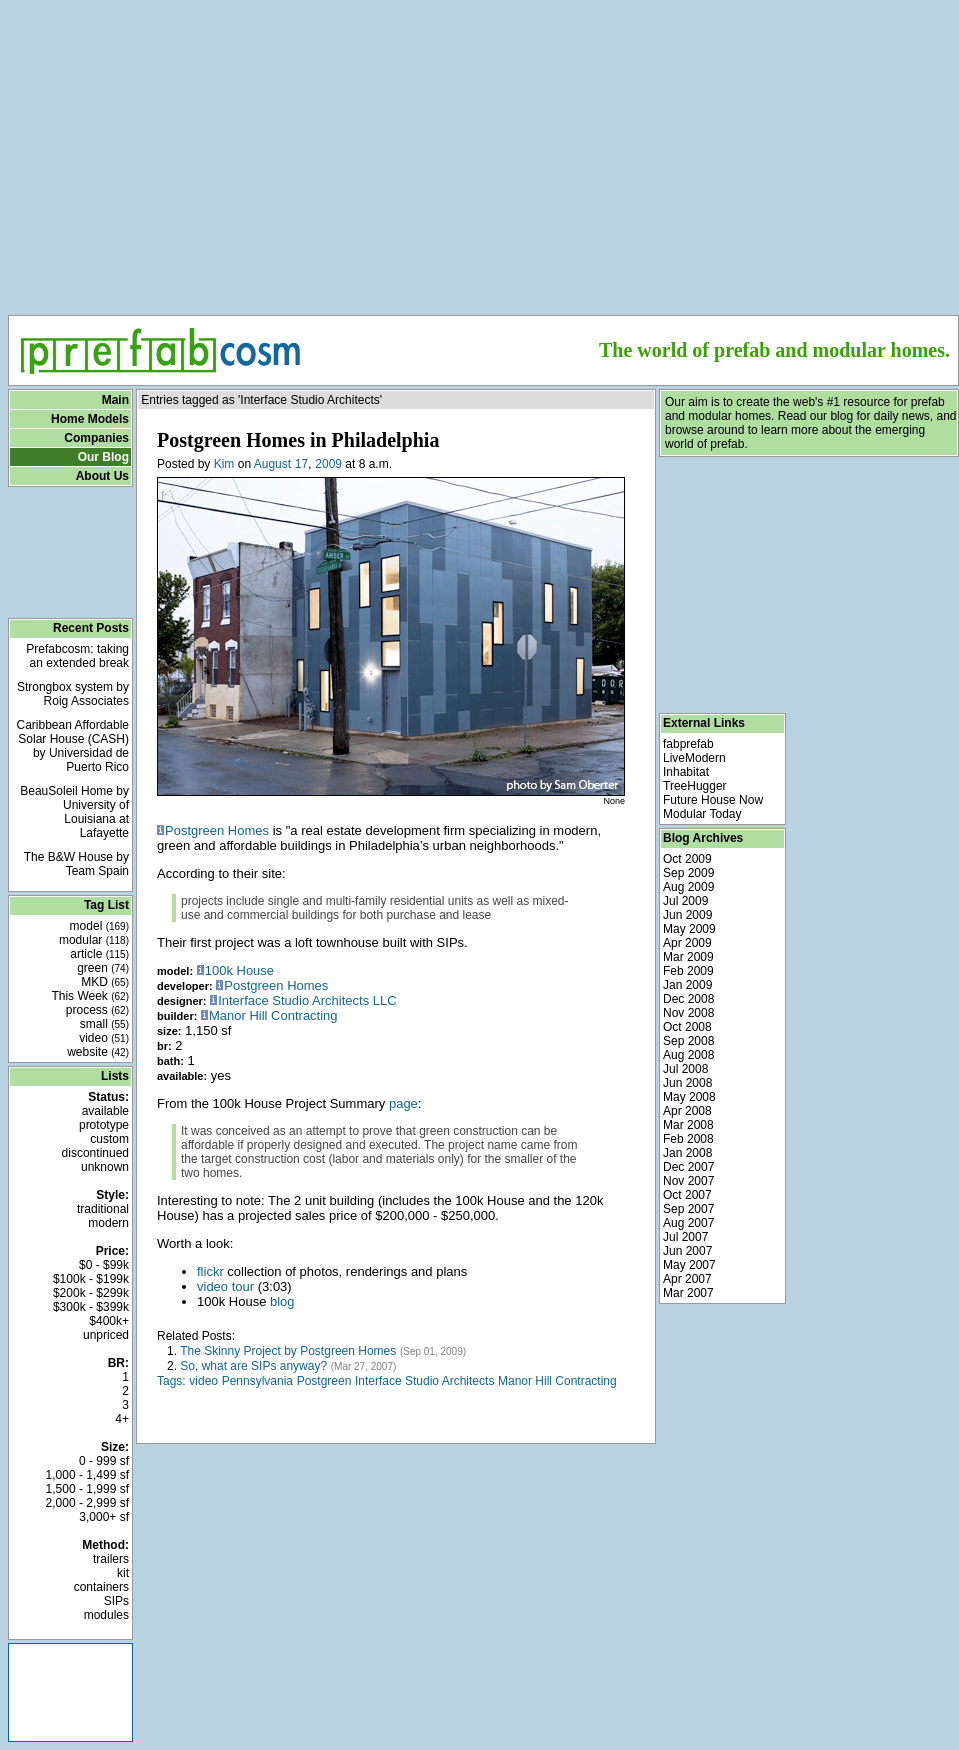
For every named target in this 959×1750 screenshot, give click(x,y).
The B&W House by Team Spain (76, 864)
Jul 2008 (685, 1069)
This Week (90, 996)
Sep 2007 (688, 1209)
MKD (105, 982)
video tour (225, 1286)
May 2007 (689, 1265)
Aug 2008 (688, 1055)
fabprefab (688, 744)
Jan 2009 (687, 985)
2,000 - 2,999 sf (87, 1503)
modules (106, 1615)
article (99, 954)
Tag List (106, 905)
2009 (328, 464)
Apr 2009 (687, 943)
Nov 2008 (688, 1013)
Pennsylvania (257, 1381)
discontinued (95, 1153)
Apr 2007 (687, 1279)
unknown (105, 1167)
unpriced (106, 1335)
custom (109, 1139)
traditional (103, 1209)
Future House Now (713, 800)
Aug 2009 (688, 887)
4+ (122, 1419)
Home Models (90, 419)
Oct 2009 (687, 859)
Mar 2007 (688, 1293)
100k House (239, 970)
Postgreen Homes (217, 830)
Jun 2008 (687, 1083)
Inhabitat (686, 772)
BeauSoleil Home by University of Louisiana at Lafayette (74, 812)
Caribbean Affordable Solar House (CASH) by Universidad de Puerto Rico (72, 746)
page (403, 1103)
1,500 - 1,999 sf (87, 1489)
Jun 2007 (687, 1251)
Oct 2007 (687, 1195)
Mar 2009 (688, 957)
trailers (111, 1559)
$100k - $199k (91, 1279)
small (104, 1024)
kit (123, 1573)
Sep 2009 (688, 873)
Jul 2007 (685, 1237)
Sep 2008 (688, 1041)
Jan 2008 (687, 1153)
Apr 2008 (687, 1111)
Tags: (171, 1381)
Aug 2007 (688, 1223)
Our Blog (103, 457)
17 (301, 464)
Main (115, 400)
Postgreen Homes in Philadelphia (298, 440)
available (105, 1111)
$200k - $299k (91, 1293)
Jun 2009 (687, 915)
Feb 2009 (688, 971)
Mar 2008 (688, 1125)
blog (282, 1301)
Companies (96, 438)
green (103, 968)
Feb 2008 (688, 1139)
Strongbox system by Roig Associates (73, 694)
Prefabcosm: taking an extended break (77, 656)
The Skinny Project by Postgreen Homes (288, 1351)
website (98, 1052)
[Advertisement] (483, 151)
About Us (102, 476)
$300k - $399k (91, 1307)
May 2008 (689, 1097)
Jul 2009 (685, 901)
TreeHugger (695, 786)
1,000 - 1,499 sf (87, 1475)
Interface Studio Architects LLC (307, 1000)
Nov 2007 (688, 1181)
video (104, 1038)
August (272, 464)
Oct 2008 (687, 1027)
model (99, 926)
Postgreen (324, 1381)
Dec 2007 (688, 1167)
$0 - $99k (104, 1265)
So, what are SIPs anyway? (253, 1366)
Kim (224, 464)
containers (101, 1587)
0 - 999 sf (104, 1461)
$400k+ (109, 1321)
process (97, 1010)
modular (94, 940)
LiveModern (694, 758)
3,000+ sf (104, 1517)
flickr (210, 1271)
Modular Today (702, 814)
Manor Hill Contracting (273, 1015)
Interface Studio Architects (424, 1381)
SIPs (116, 1601)
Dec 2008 (688, 999)
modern (108, 1223)
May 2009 (689, 929)
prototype (104, 1125)
